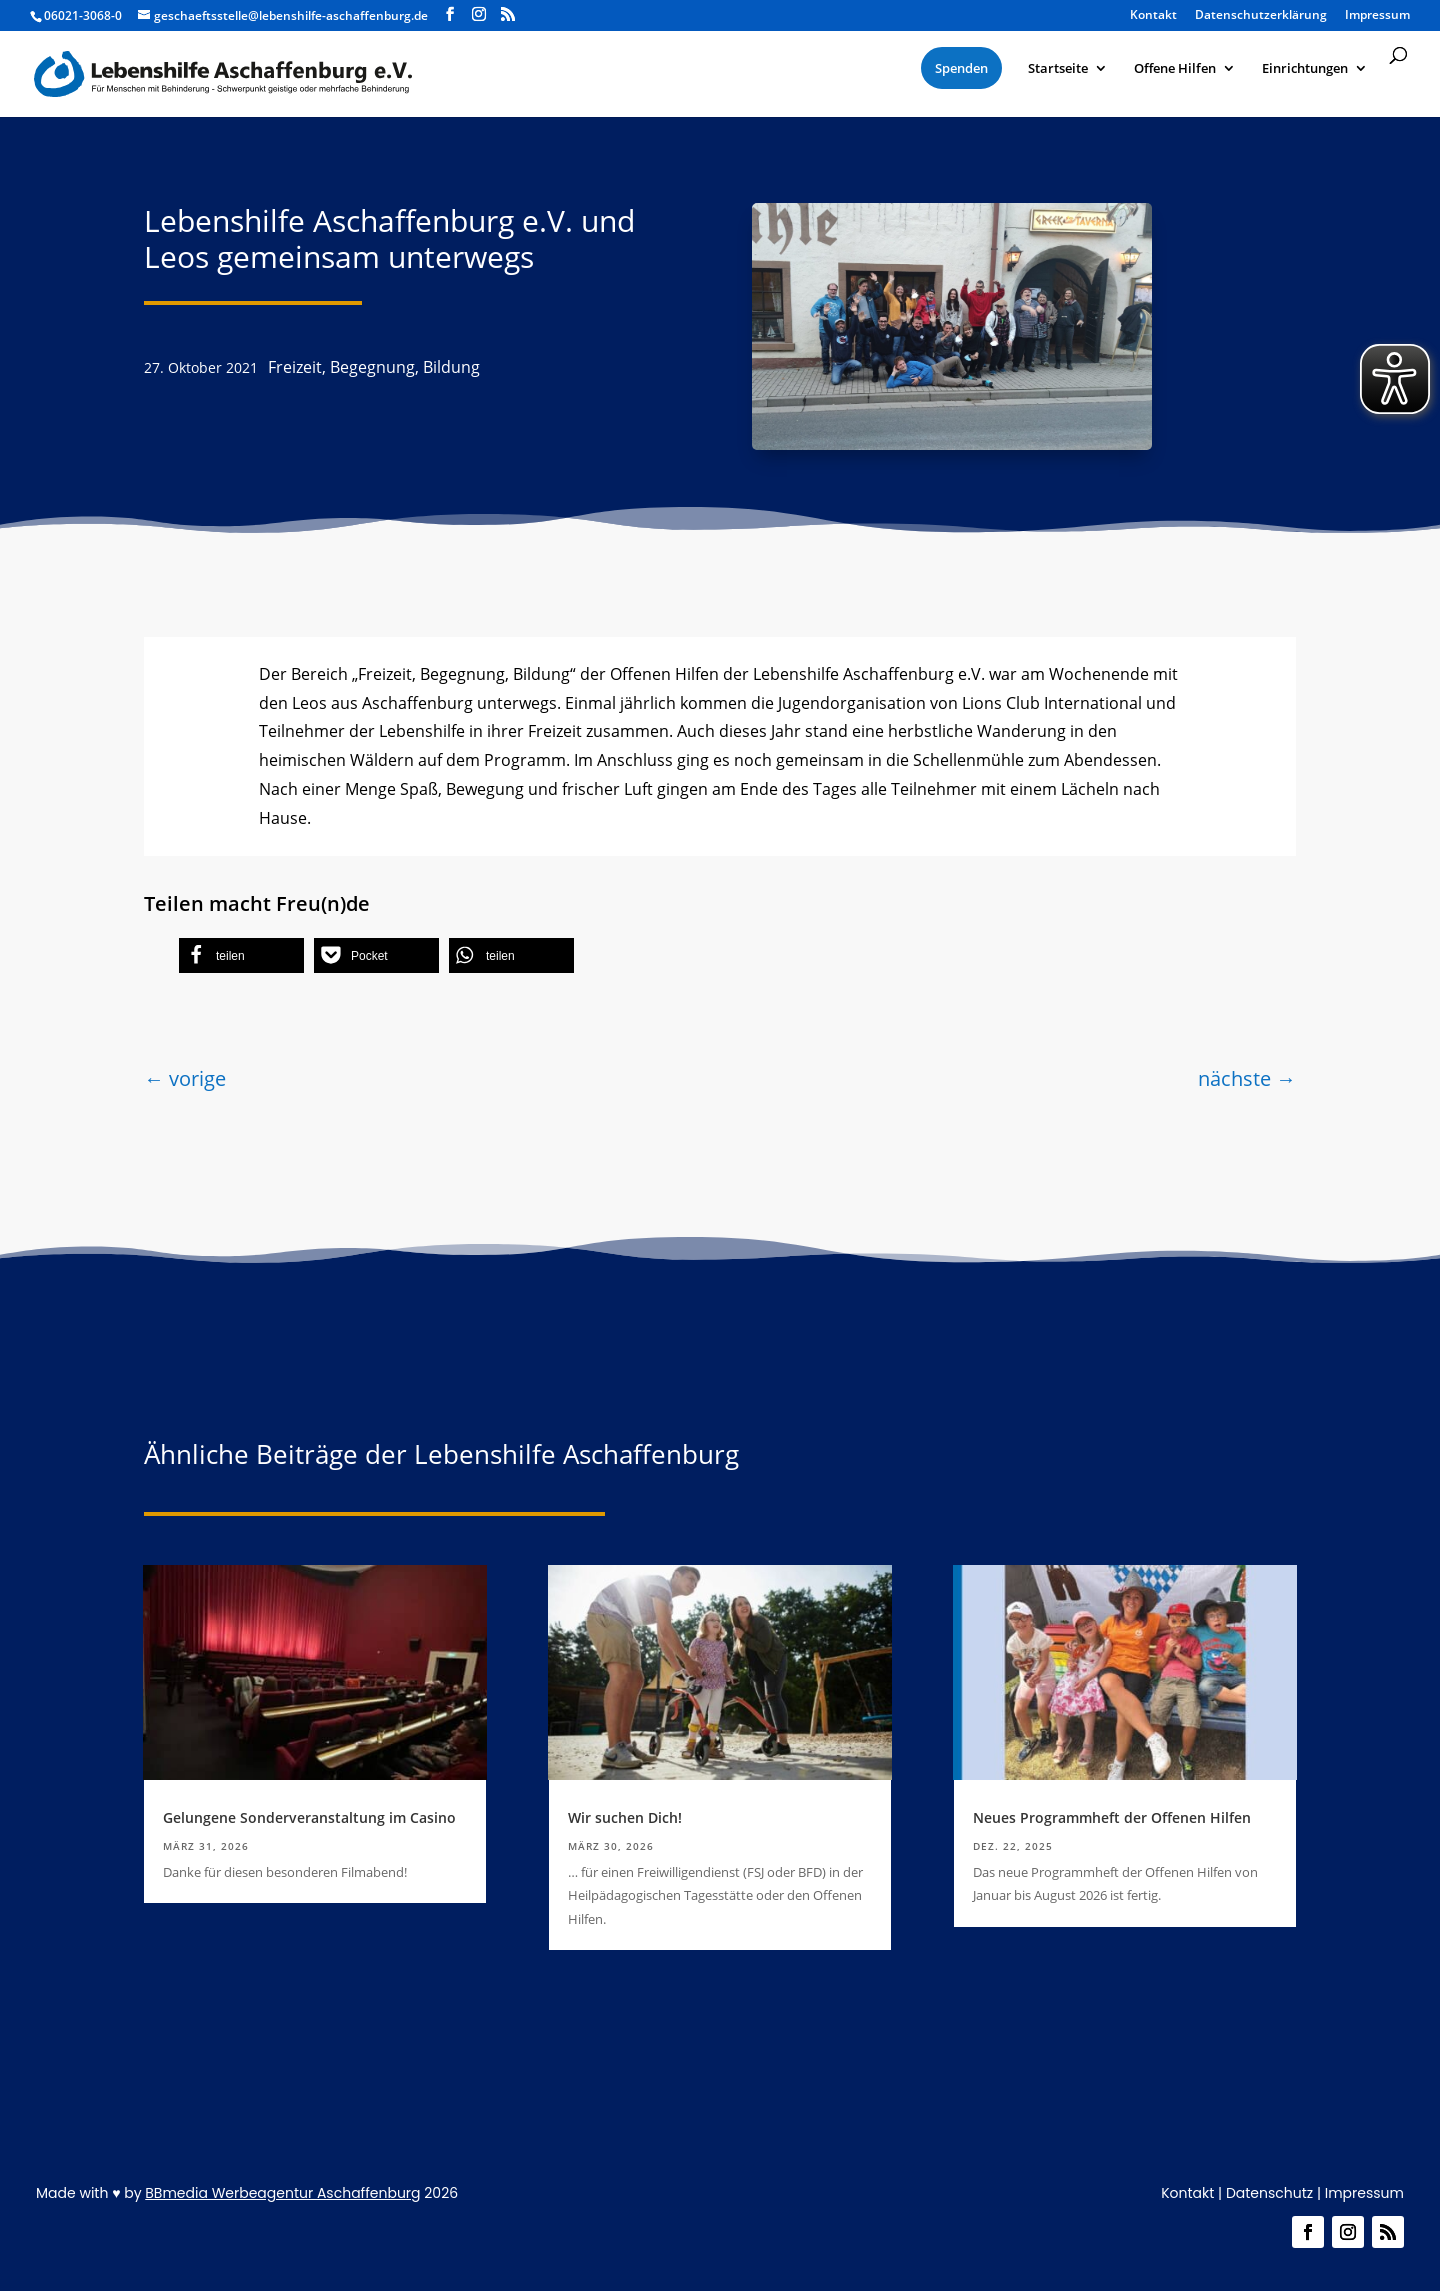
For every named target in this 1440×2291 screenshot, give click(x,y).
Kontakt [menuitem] (1153, 16)
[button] (241, 955)
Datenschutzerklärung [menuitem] (1261, 16)
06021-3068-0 (83, 15)
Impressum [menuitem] (1377, 16)
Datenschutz (1269, 2193)
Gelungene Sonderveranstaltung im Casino (309, 1817)
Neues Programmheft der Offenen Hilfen (1112, 1817)
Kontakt (1187, 2193)
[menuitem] (961, 68)
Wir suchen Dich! (625, 1817)
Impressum (1364, 2193)
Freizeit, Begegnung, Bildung (374, 367)
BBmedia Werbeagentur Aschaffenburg (282, 2193)
